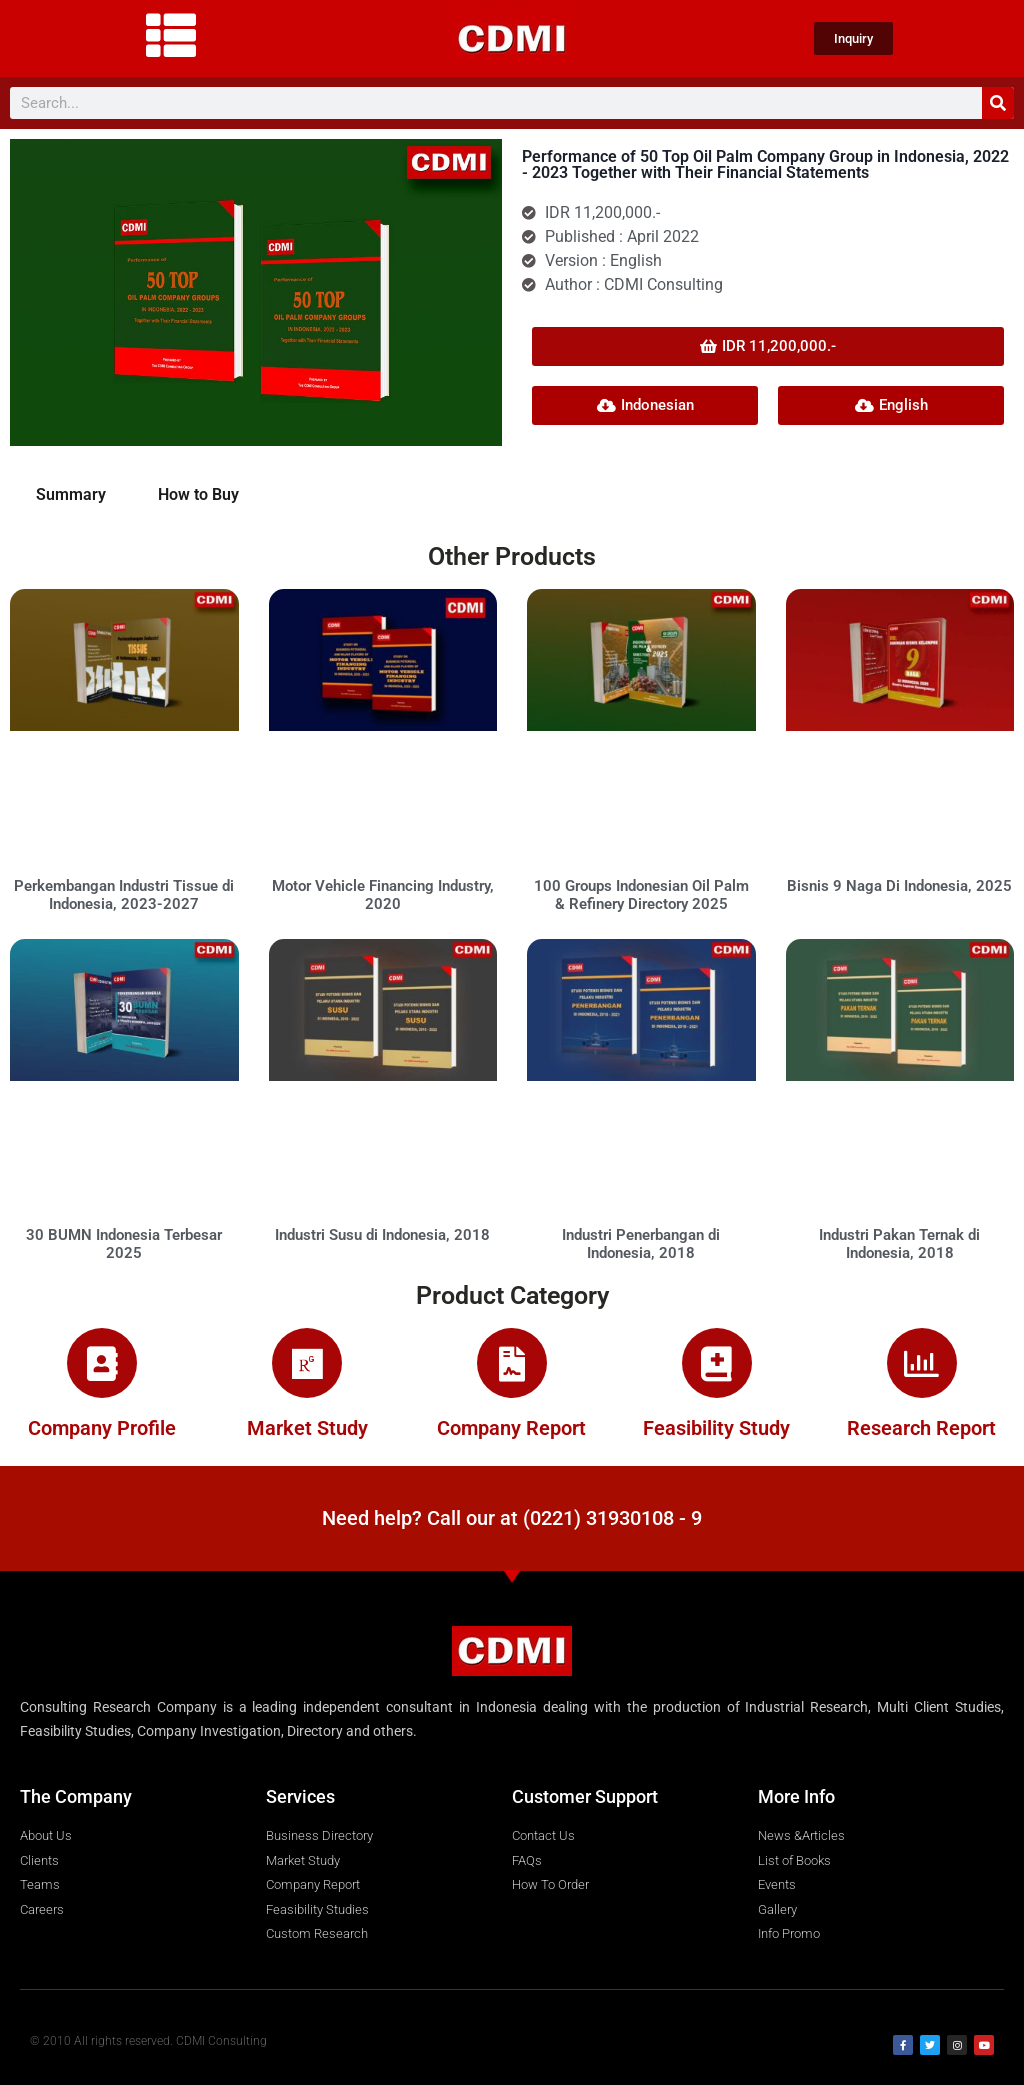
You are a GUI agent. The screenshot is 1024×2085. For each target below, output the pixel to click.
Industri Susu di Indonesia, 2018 (382, 1235)
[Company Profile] (102, 1363)
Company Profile (102, 1428)
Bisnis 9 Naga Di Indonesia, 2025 (899, 886)
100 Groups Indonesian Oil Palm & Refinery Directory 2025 (641, 895)
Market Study (307, 1428)
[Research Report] (922, 1363)
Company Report (511, 1428)
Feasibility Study (716, 1428)
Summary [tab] (71, 494)
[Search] (998, 103)
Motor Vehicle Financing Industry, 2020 (383, 895)
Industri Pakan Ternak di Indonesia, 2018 (899, 1244)
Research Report (921, 1428)
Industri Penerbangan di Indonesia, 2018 (641, 1244)
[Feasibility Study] (717, 1363)
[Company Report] (512, 1363)
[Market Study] (307, 1363)
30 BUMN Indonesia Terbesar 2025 (124, 1244)
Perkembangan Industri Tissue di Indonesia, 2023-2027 (124, 895)
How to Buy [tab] (198, 494)
